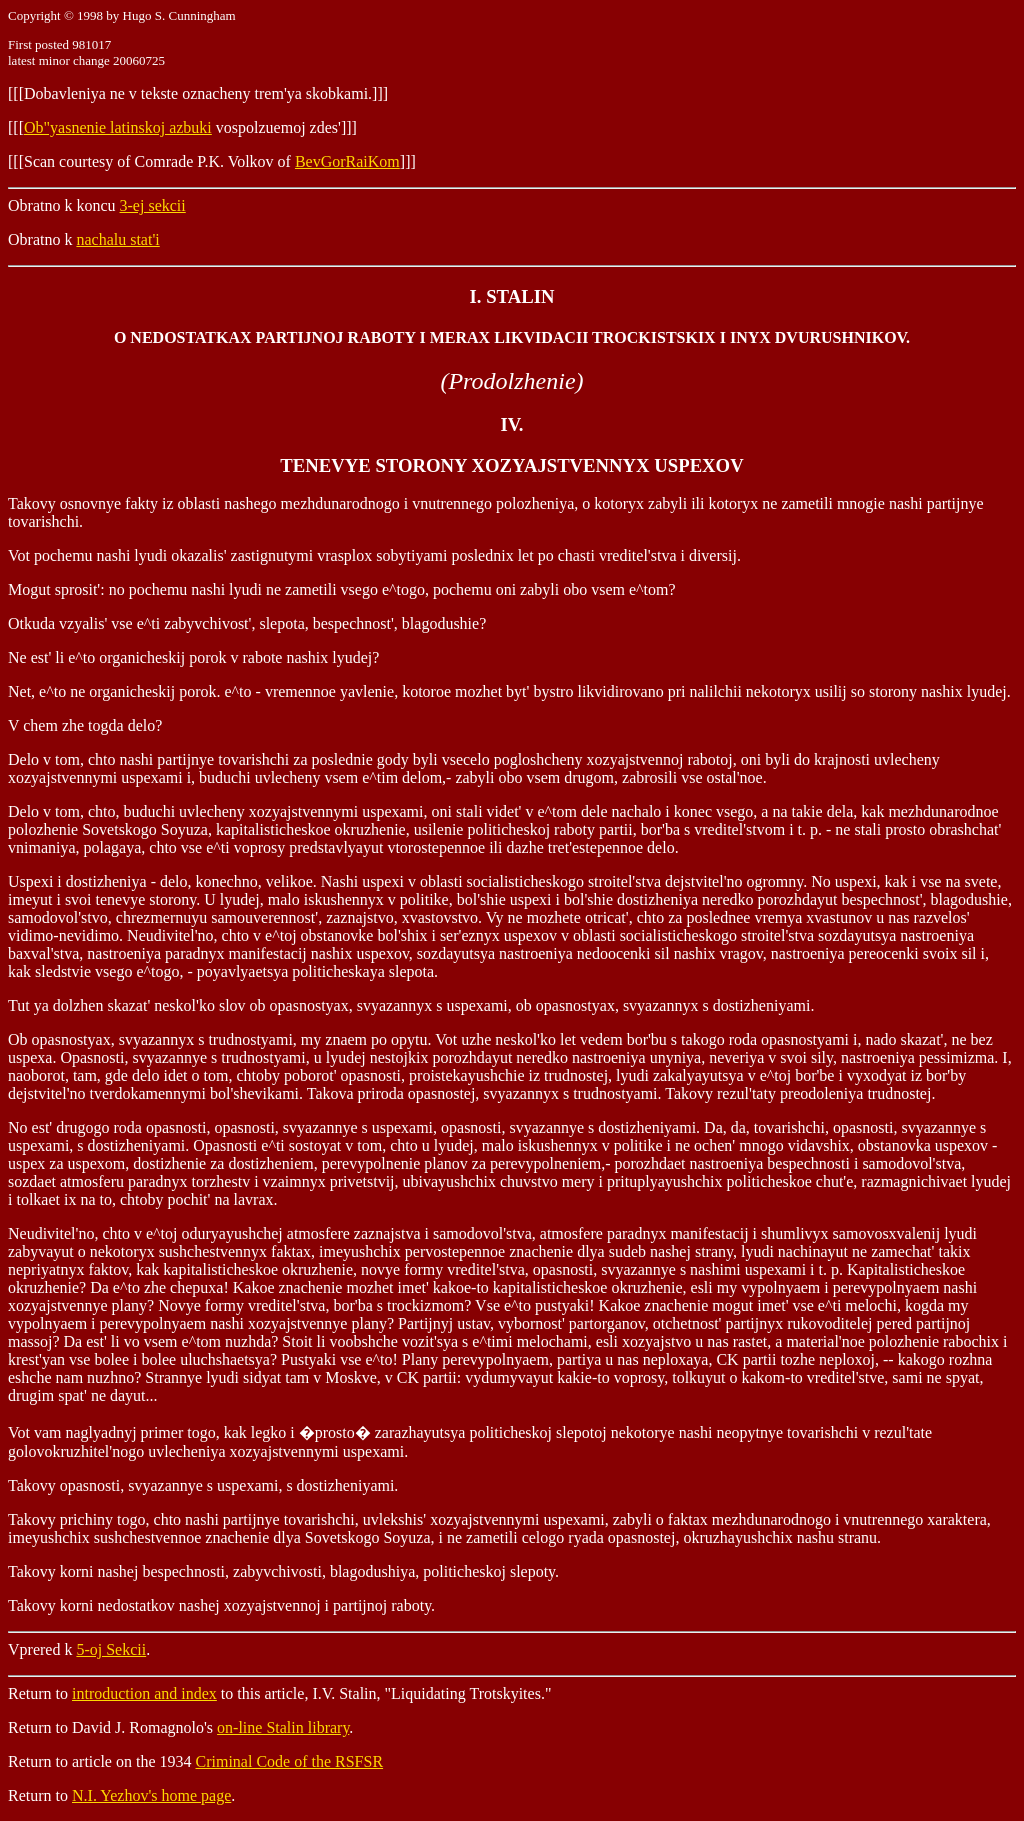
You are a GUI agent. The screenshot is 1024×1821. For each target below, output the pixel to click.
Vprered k (42, 1649)
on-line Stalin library (283, 1727)
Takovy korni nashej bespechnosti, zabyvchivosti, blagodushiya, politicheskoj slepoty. (283, 1571)
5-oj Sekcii (111, 1649)
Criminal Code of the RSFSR (290, 1761)
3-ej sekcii (153, 205)
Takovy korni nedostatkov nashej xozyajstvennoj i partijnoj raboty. (221, 1605)
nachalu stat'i (117, 239)
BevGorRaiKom (347, 161)
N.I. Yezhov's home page (151, 1795)
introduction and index (144, 1693)
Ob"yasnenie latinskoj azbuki (118, 127)
